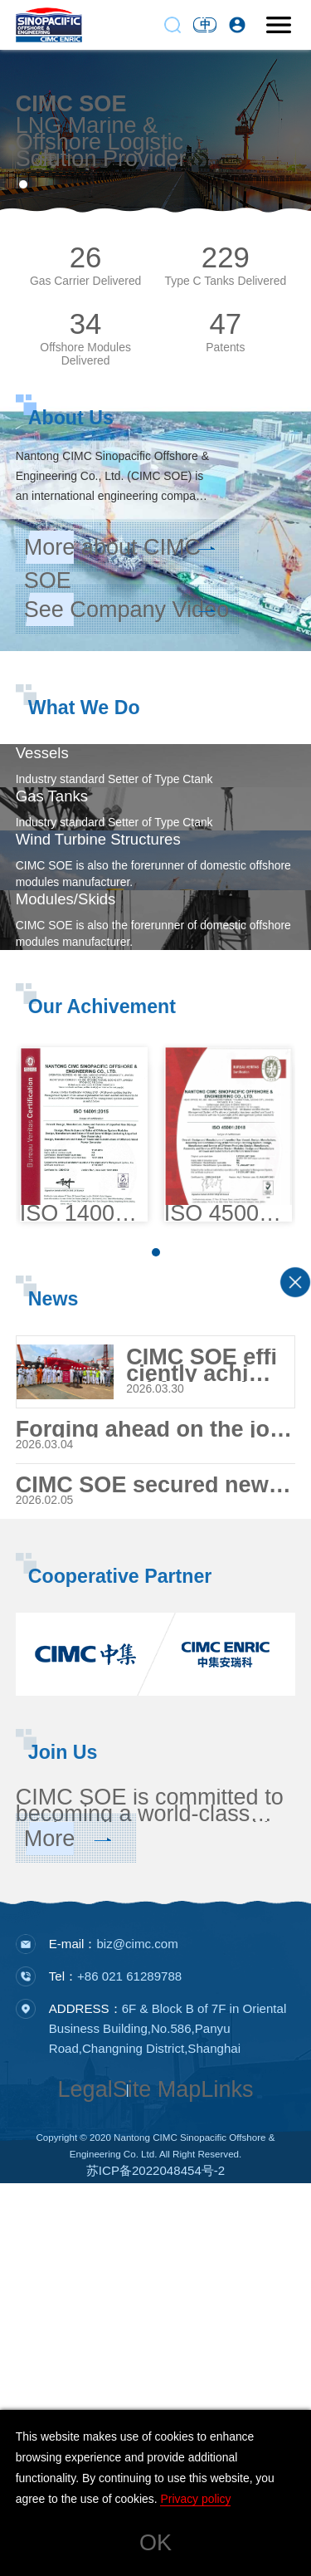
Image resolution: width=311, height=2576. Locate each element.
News (53, 1658)
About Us (71, 418)
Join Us (63, 2124)
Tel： (115, 2369)
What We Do (84, 707)
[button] (23, 184)
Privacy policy (195, 2498)
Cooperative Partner (120, 1948)
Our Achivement (102, 1341)
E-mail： (113, 2336)
